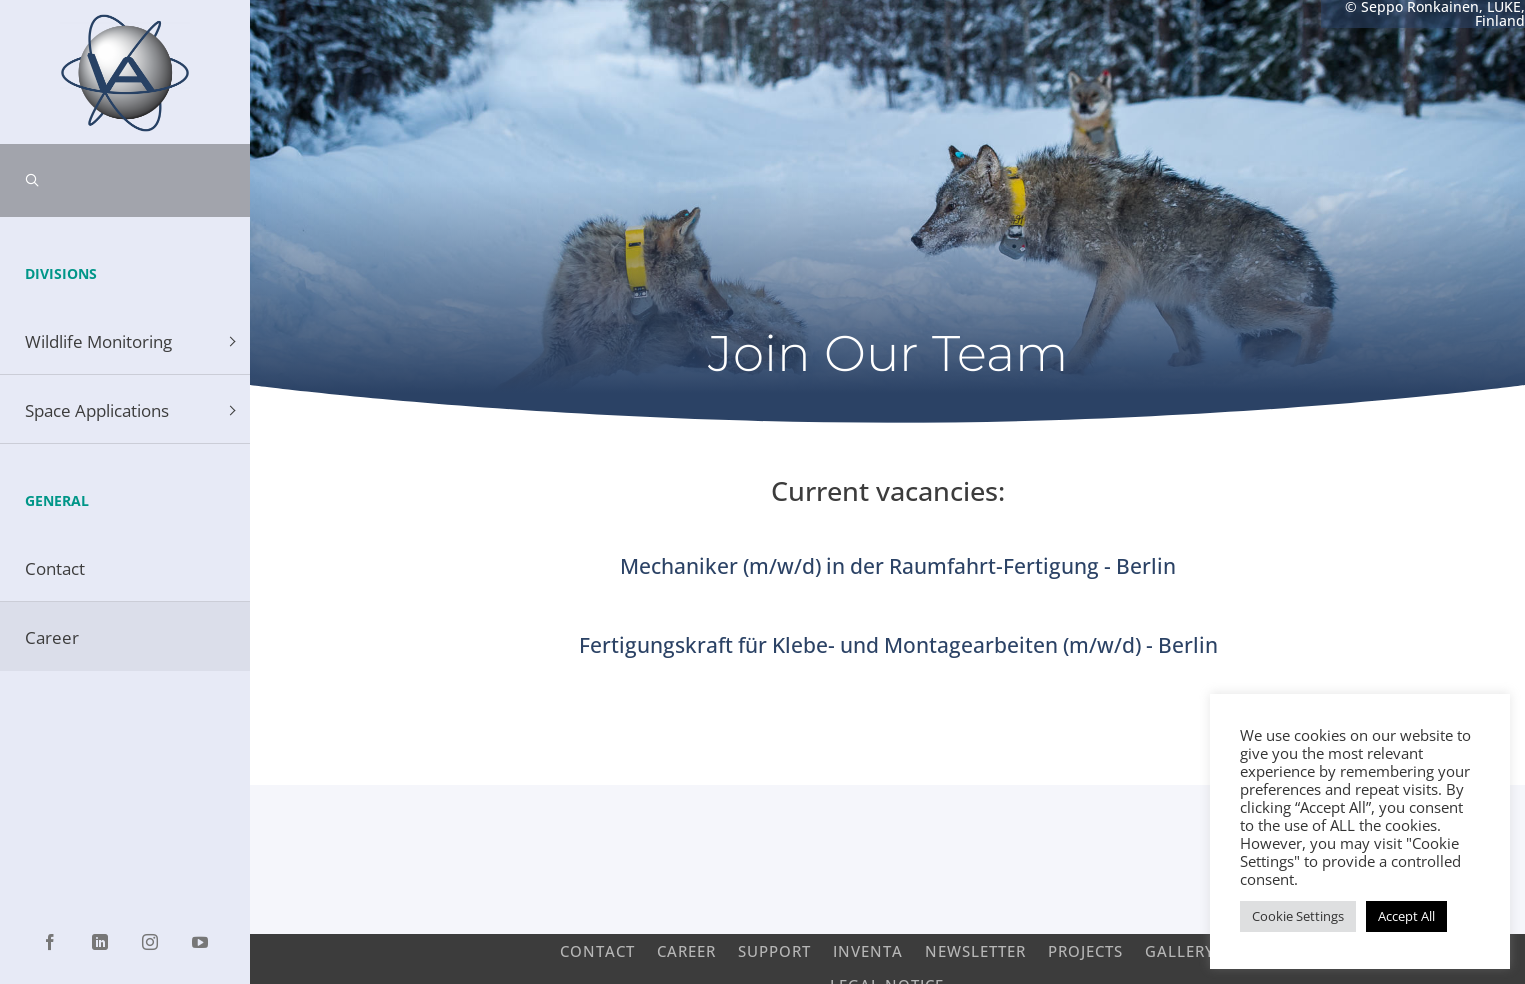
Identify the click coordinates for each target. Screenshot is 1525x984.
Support (774, 950)
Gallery (1180, 950)
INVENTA (868, 950)
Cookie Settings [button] (1298, 916)
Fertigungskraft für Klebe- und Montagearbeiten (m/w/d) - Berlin (898, 645)
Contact (597, 950)
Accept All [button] (1406, 916)
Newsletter (975, 950)
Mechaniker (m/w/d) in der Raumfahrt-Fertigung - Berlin (898, 566)
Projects (1085, 950)
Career (686, 950)
